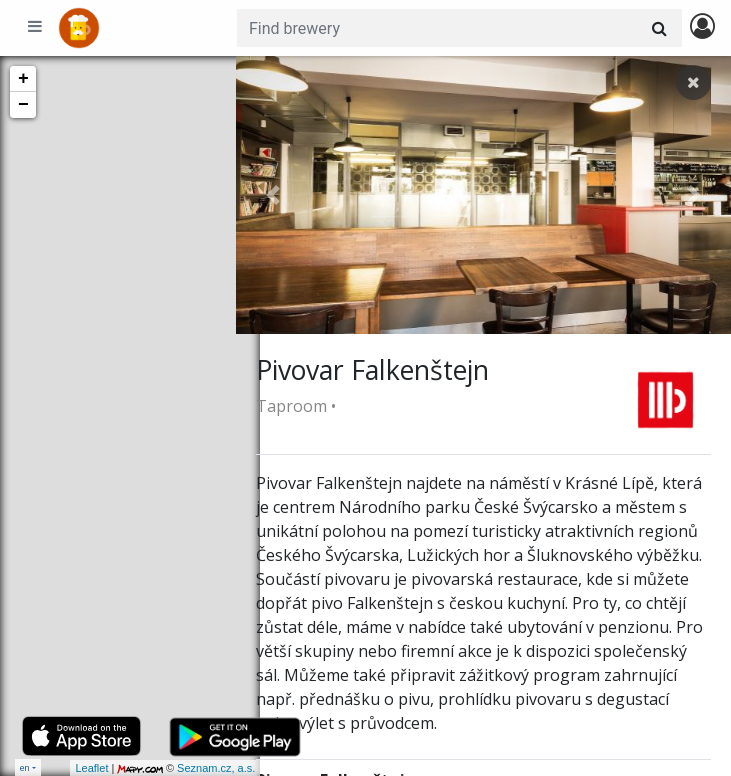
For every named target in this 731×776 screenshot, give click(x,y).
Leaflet (67, 768)
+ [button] (23, 79)
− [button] (23, 105)
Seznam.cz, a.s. (192, 768)
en (25, 767)
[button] (273, 195)
